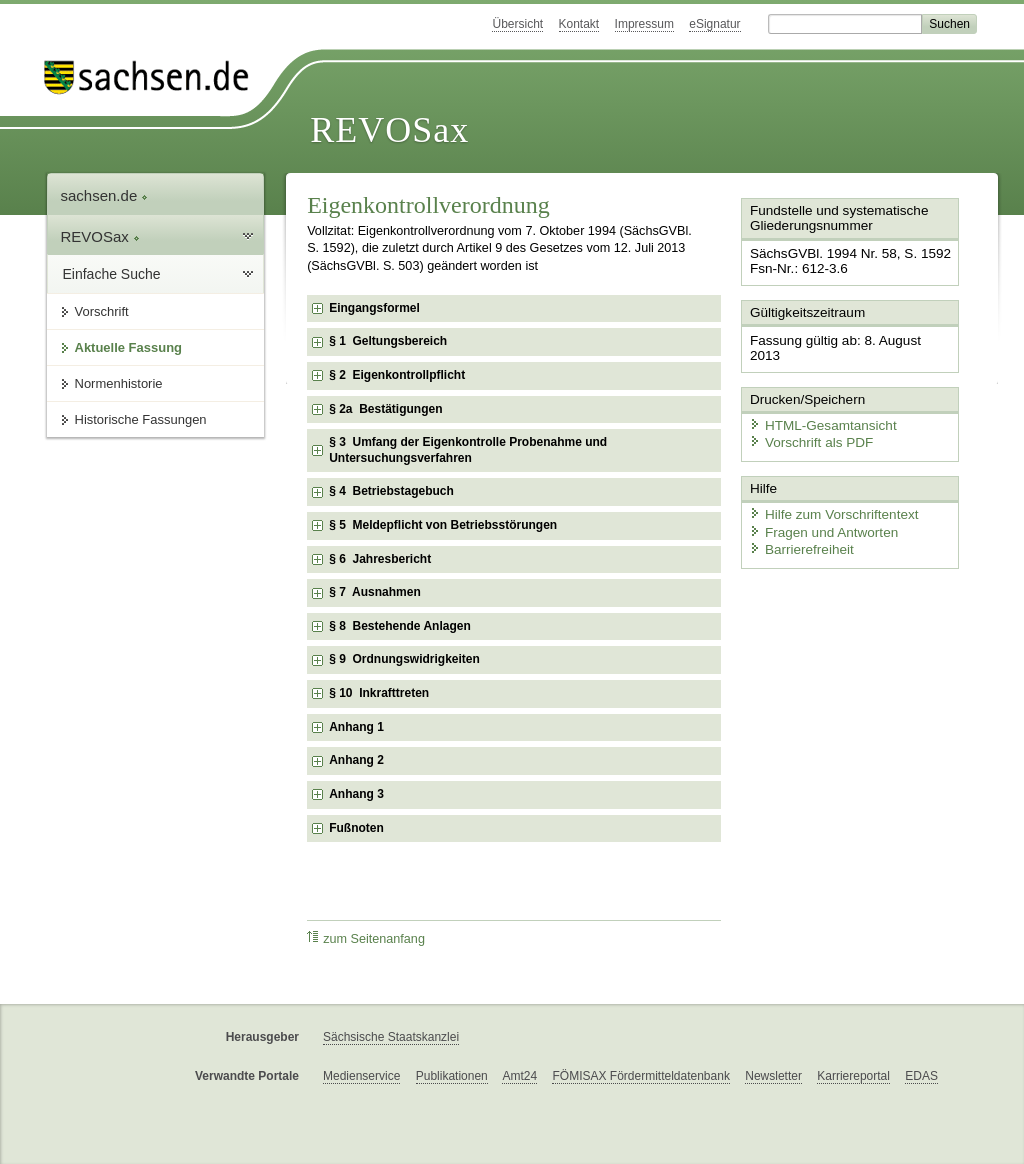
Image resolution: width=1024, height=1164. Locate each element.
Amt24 (519, 1076)
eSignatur (714, 24)
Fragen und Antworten (819, 509)
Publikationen (452, 1076)
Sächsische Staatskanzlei (391, 1037)
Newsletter (773, 1076)
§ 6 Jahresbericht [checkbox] (380, 559)
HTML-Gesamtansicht (818, 405)
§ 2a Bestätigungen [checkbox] (385, 409)
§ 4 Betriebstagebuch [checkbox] (391, 491)
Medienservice (361, 1076)
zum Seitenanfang (366, 938)
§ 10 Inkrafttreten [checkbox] (379, 693)
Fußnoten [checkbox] (356, 828)
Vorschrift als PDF (807, 422)
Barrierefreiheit (798, 527)
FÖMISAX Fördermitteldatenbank (640, 1076)
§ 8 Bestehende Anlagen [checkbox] (400, 626)
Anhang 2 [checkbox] (356, 760)
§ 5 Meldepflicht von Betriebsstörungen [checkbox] (443, 525)
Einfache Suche (112, 274)
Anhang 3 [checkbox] (356, 794)
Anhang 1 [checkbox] (356, 727)
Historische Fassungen (141, 419)
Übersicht (517, 24)
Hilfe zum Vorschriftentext (828, 492)
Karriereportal (853, 1076)
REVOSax (389, 130)
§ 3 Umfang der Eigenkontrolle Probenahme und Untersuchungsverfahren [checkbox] (468, 450)
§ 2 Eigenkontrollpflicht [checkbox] (397, 375)
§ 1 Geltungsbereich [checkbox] (388, 341)
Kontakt (579, 24)
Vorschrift (102, 311)
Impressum (644, 24)
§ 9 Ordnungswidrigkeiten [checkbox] (404, 659)
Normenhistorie (119, 383)
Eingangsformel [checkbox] (374, 308)
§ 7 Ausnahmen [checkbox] (375, 592)
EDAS (921, 1076)
